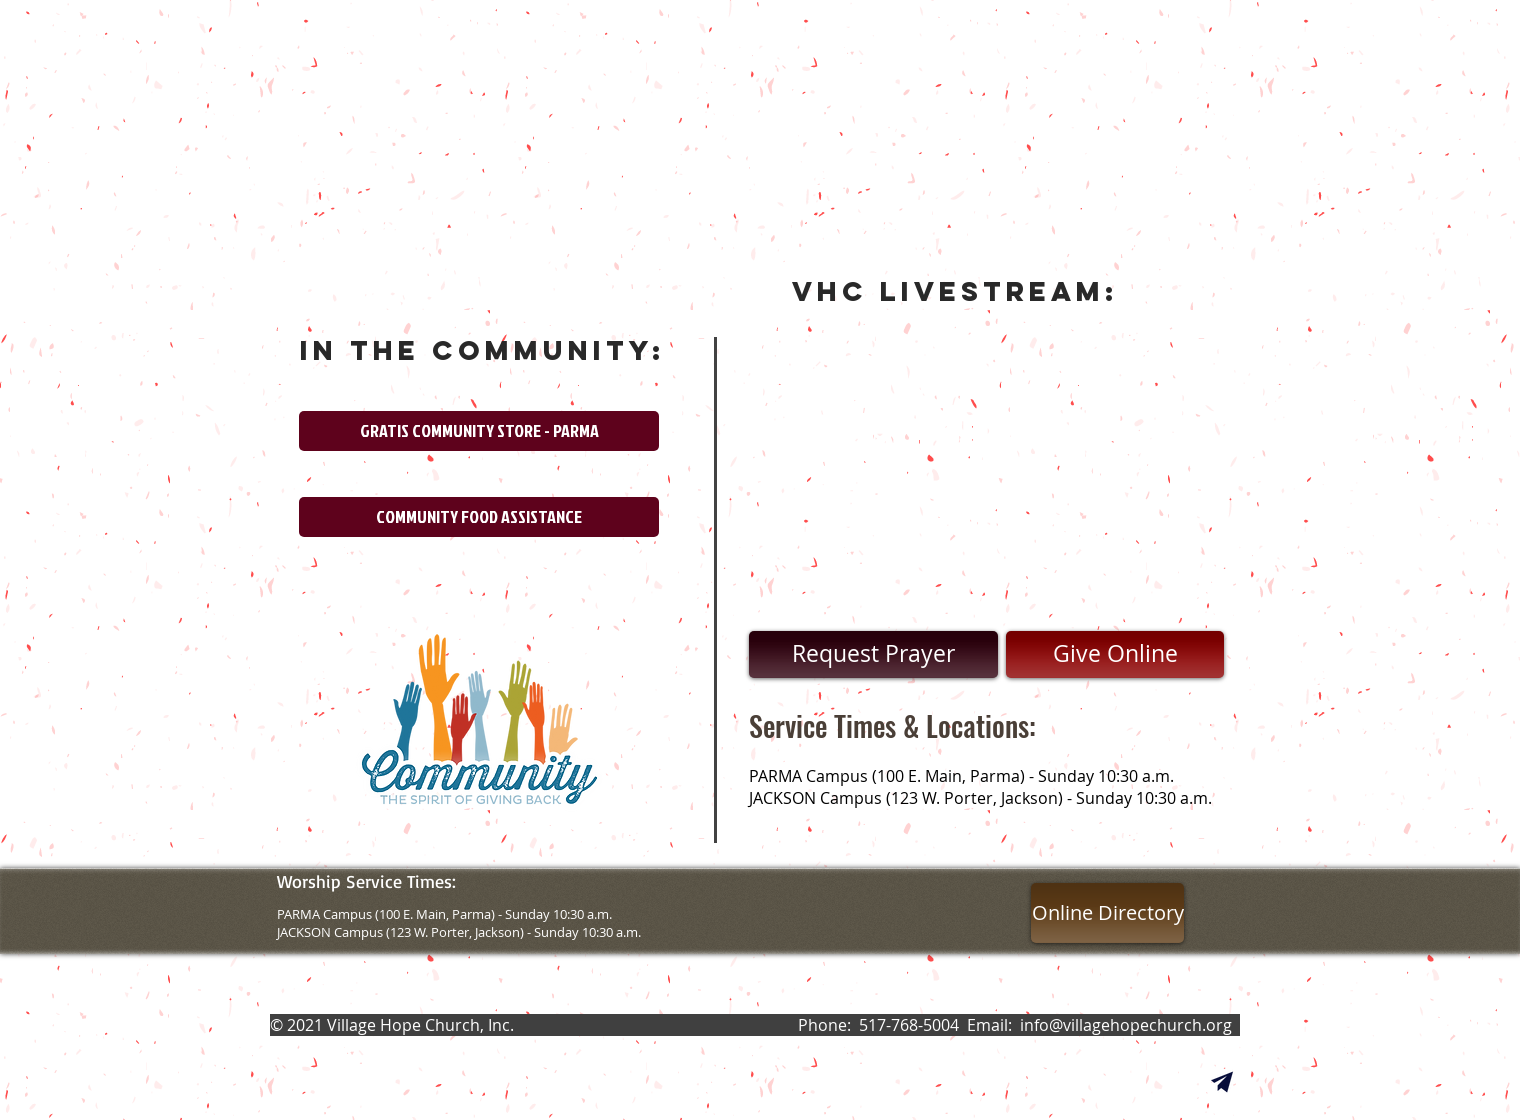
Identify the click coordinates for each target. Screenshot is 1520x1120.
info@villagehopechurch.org (1126, 1025)
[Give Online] (1115, 654)
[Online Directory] (1107, 913)
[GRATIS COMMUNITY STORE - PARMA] (479, 431)
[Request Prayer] (873, 654)
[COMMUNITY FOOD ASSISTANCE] (479, 517)
